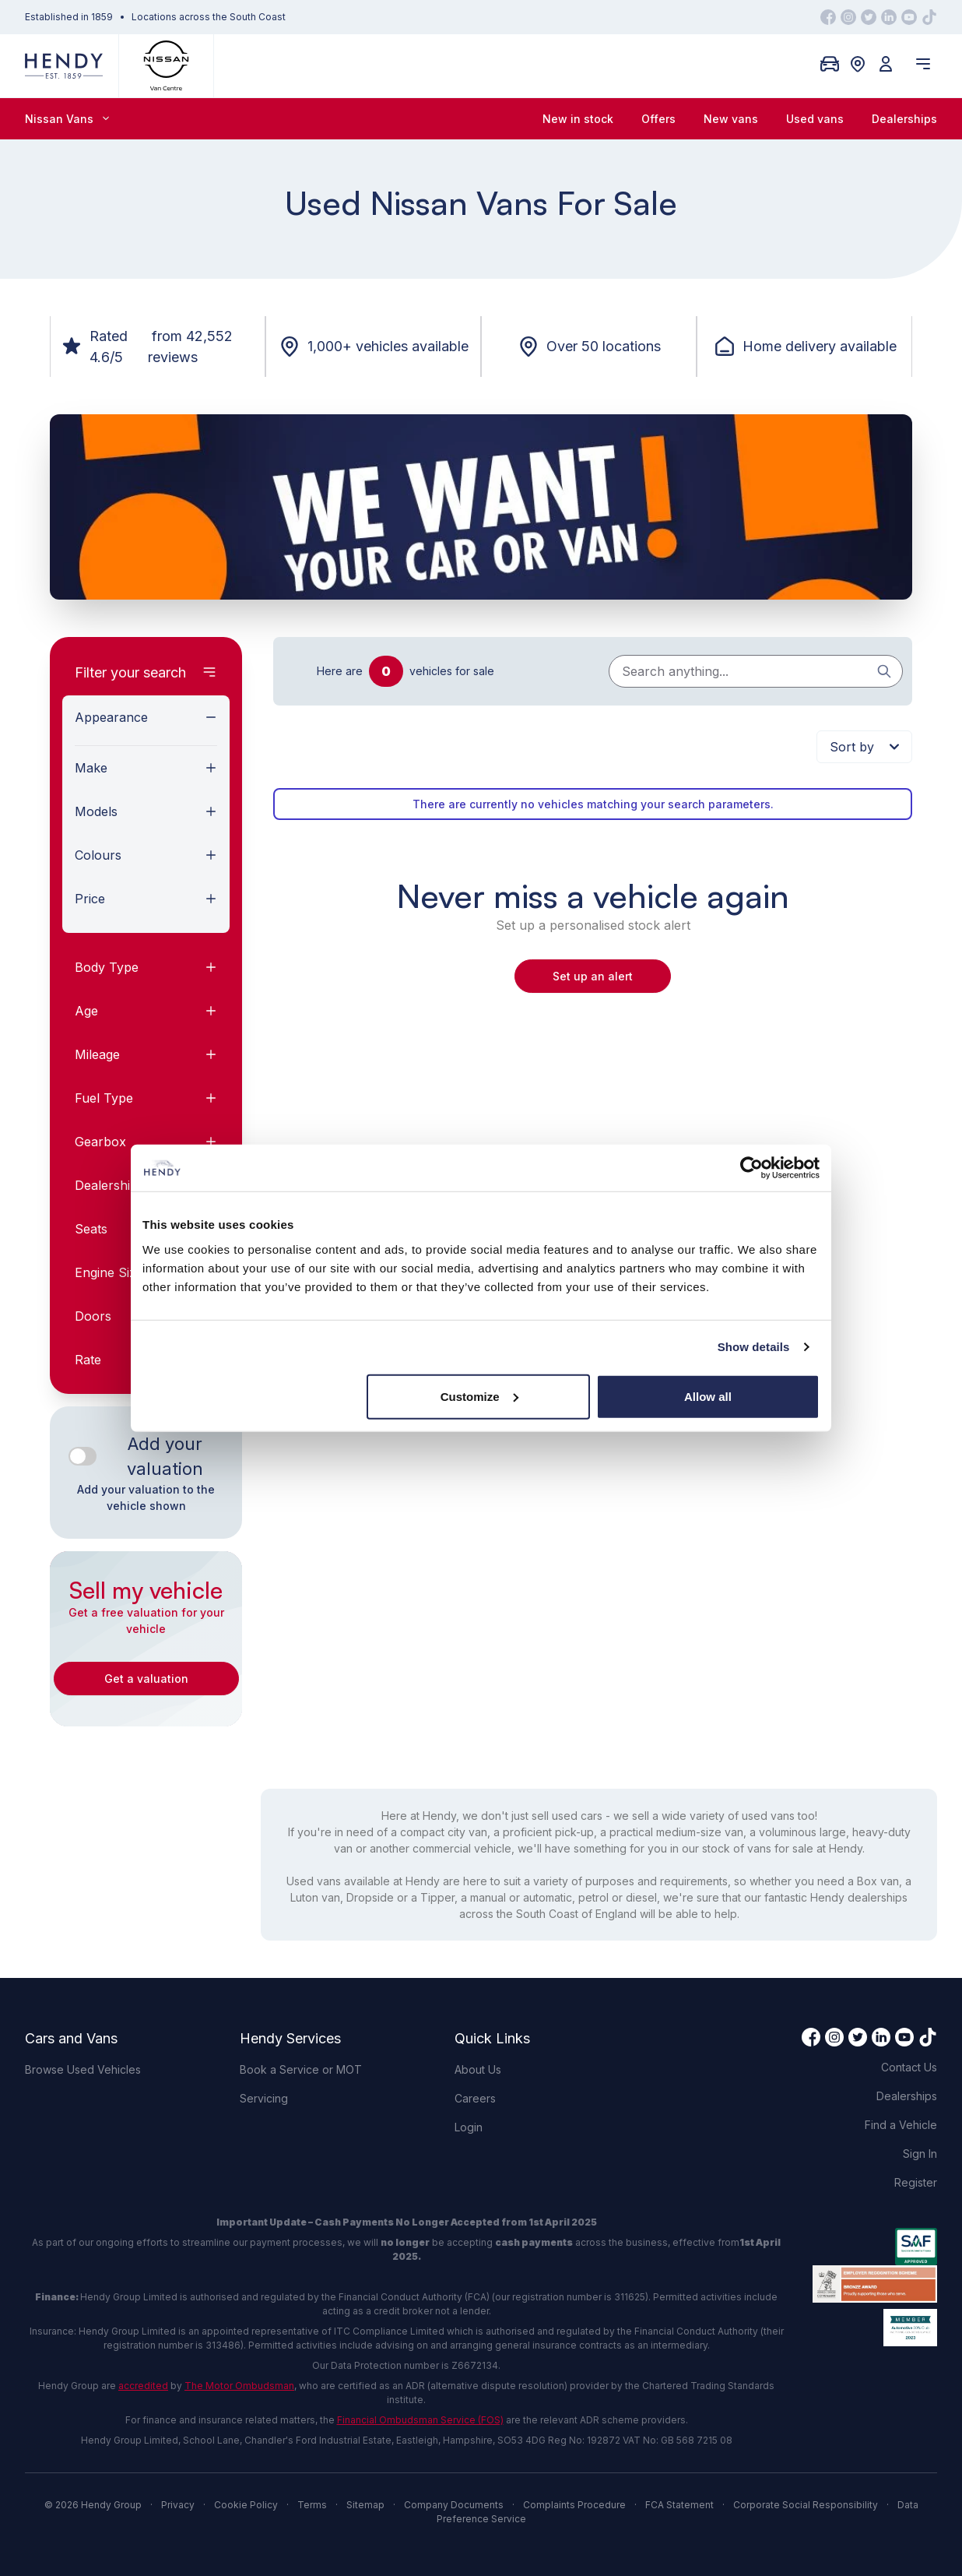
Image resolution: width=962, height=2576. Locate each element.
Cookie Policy (246, 2505)
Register (915, 2182)
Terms (312, 2505)
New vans (731, 118)
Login (469, 2127)
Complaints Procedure (574, 2505)
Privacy (178, 2505)
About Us (478, 2069)
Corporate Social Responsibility (805, 2505)
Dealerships (904, 118)
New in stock (577, 118)
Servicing (264, 2098)
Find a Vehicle (901, 2124)
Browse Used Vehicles (83, 2069)
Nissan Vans (67, 118)
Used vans (815, 118)
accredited (143, 2385)
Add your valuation (165, 1456)
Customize (479, 1395)
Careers (475, 2098)
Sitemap (365, 2505)
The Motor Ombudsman (239, 2385)
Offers (658, 118)
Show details (754, 1346)
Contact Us (909, 2067)
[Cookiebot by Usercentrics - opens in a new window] (751, 1168)
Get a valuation (146, 1678)
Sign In (920, 2153)
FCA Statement (679, 2505)
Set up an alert (593, 976)
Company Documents (454, 2505)
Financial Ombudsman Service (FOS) (420, 2420)
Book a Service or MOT (301, 2069)
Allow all (708, 1395)
